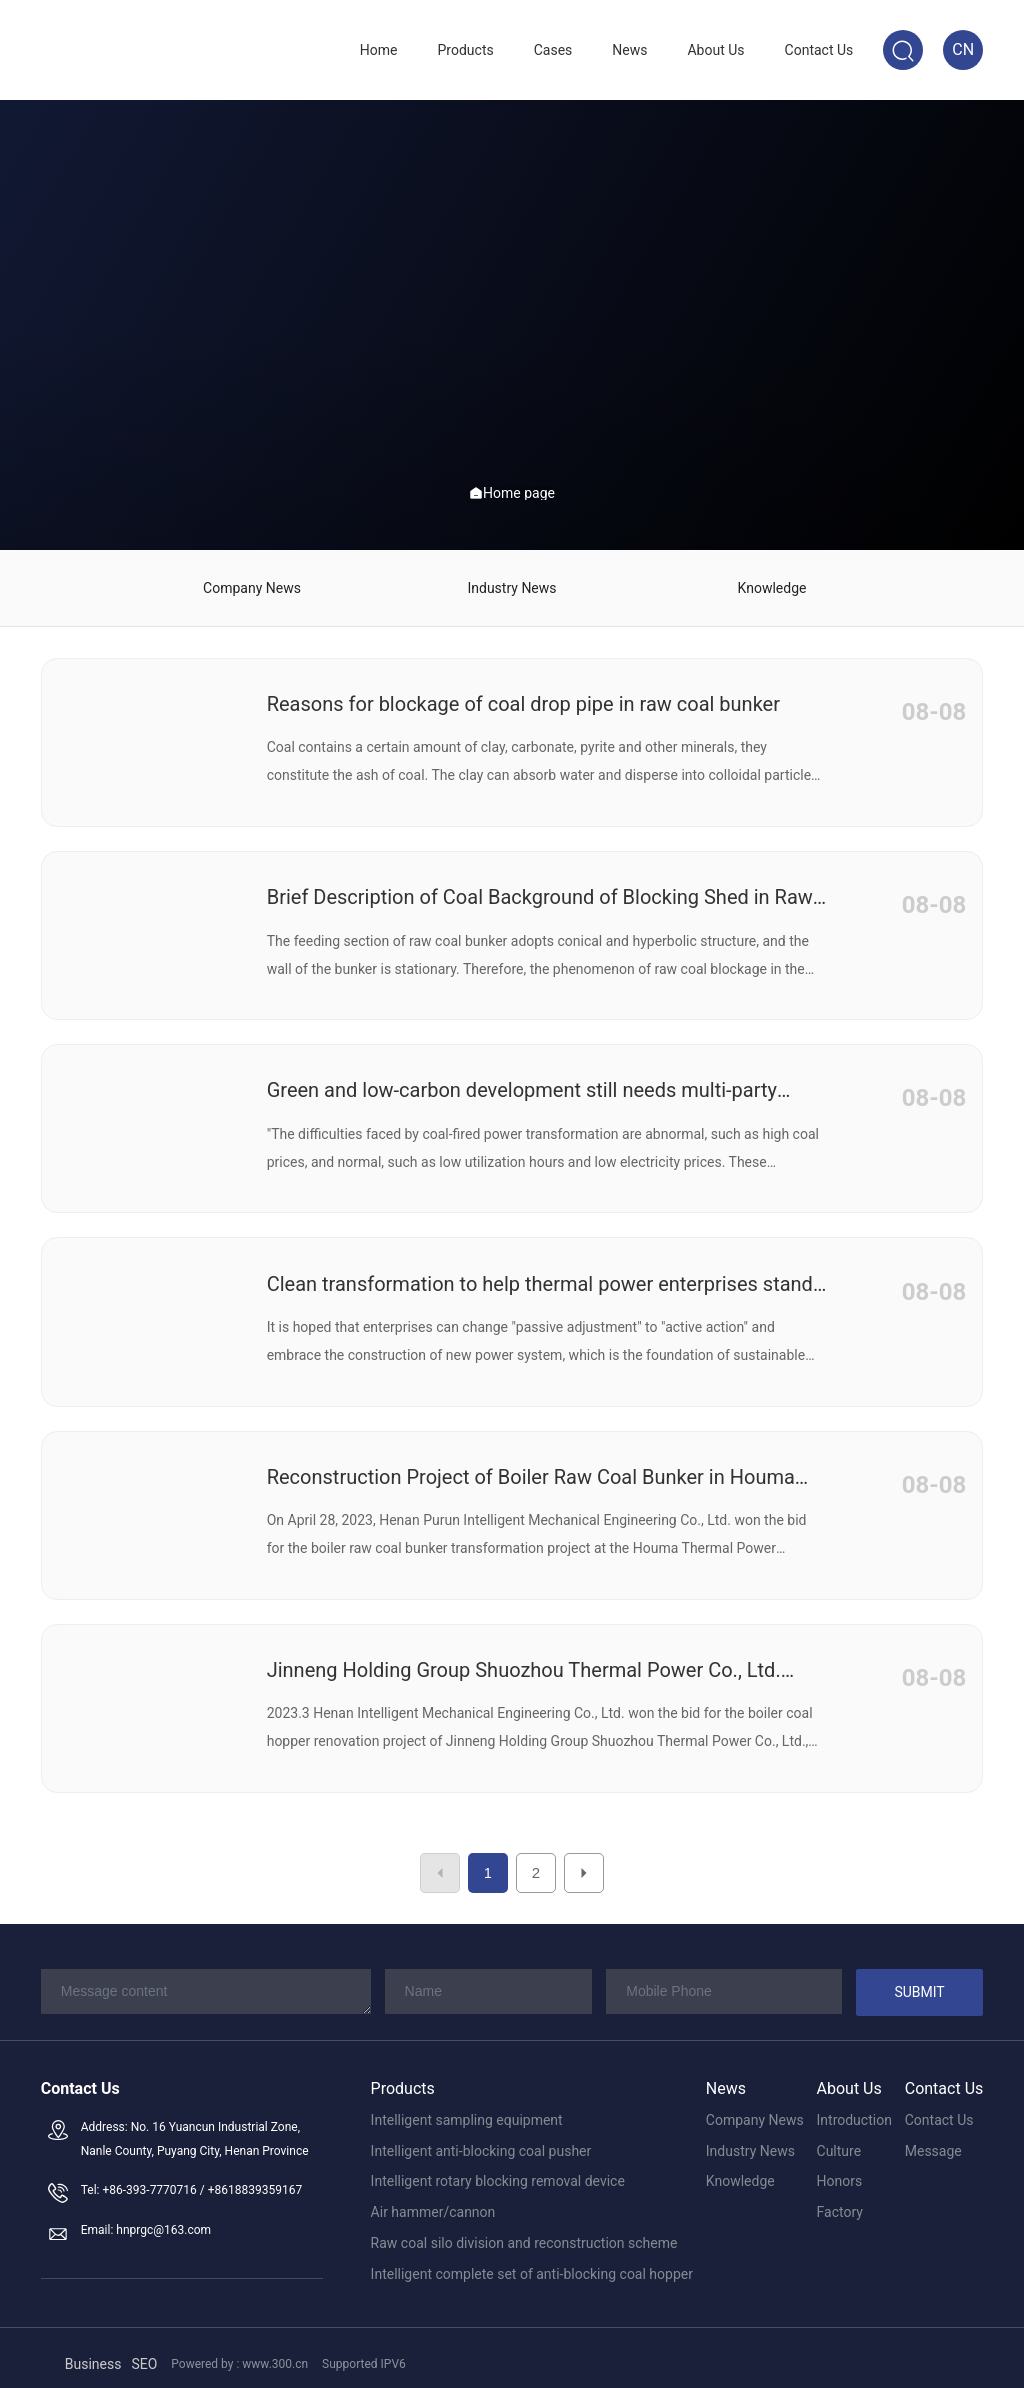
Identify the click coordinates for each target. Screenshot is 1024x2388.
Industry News (511, 582)
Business (93, 2351)
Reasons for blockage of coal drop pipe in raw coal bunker (523, 692)
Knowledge (772, 582)
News (726, 2076)
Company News (252, 582)
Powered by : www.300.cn (239, 2352)
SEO (144, 2351)
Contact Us (944, 2076)
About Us (849, 2076)
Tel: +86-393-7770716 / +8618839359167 (192, 2178)
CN (963, 49)
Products (403, 2076)
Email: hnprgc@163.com (146, 2218)
